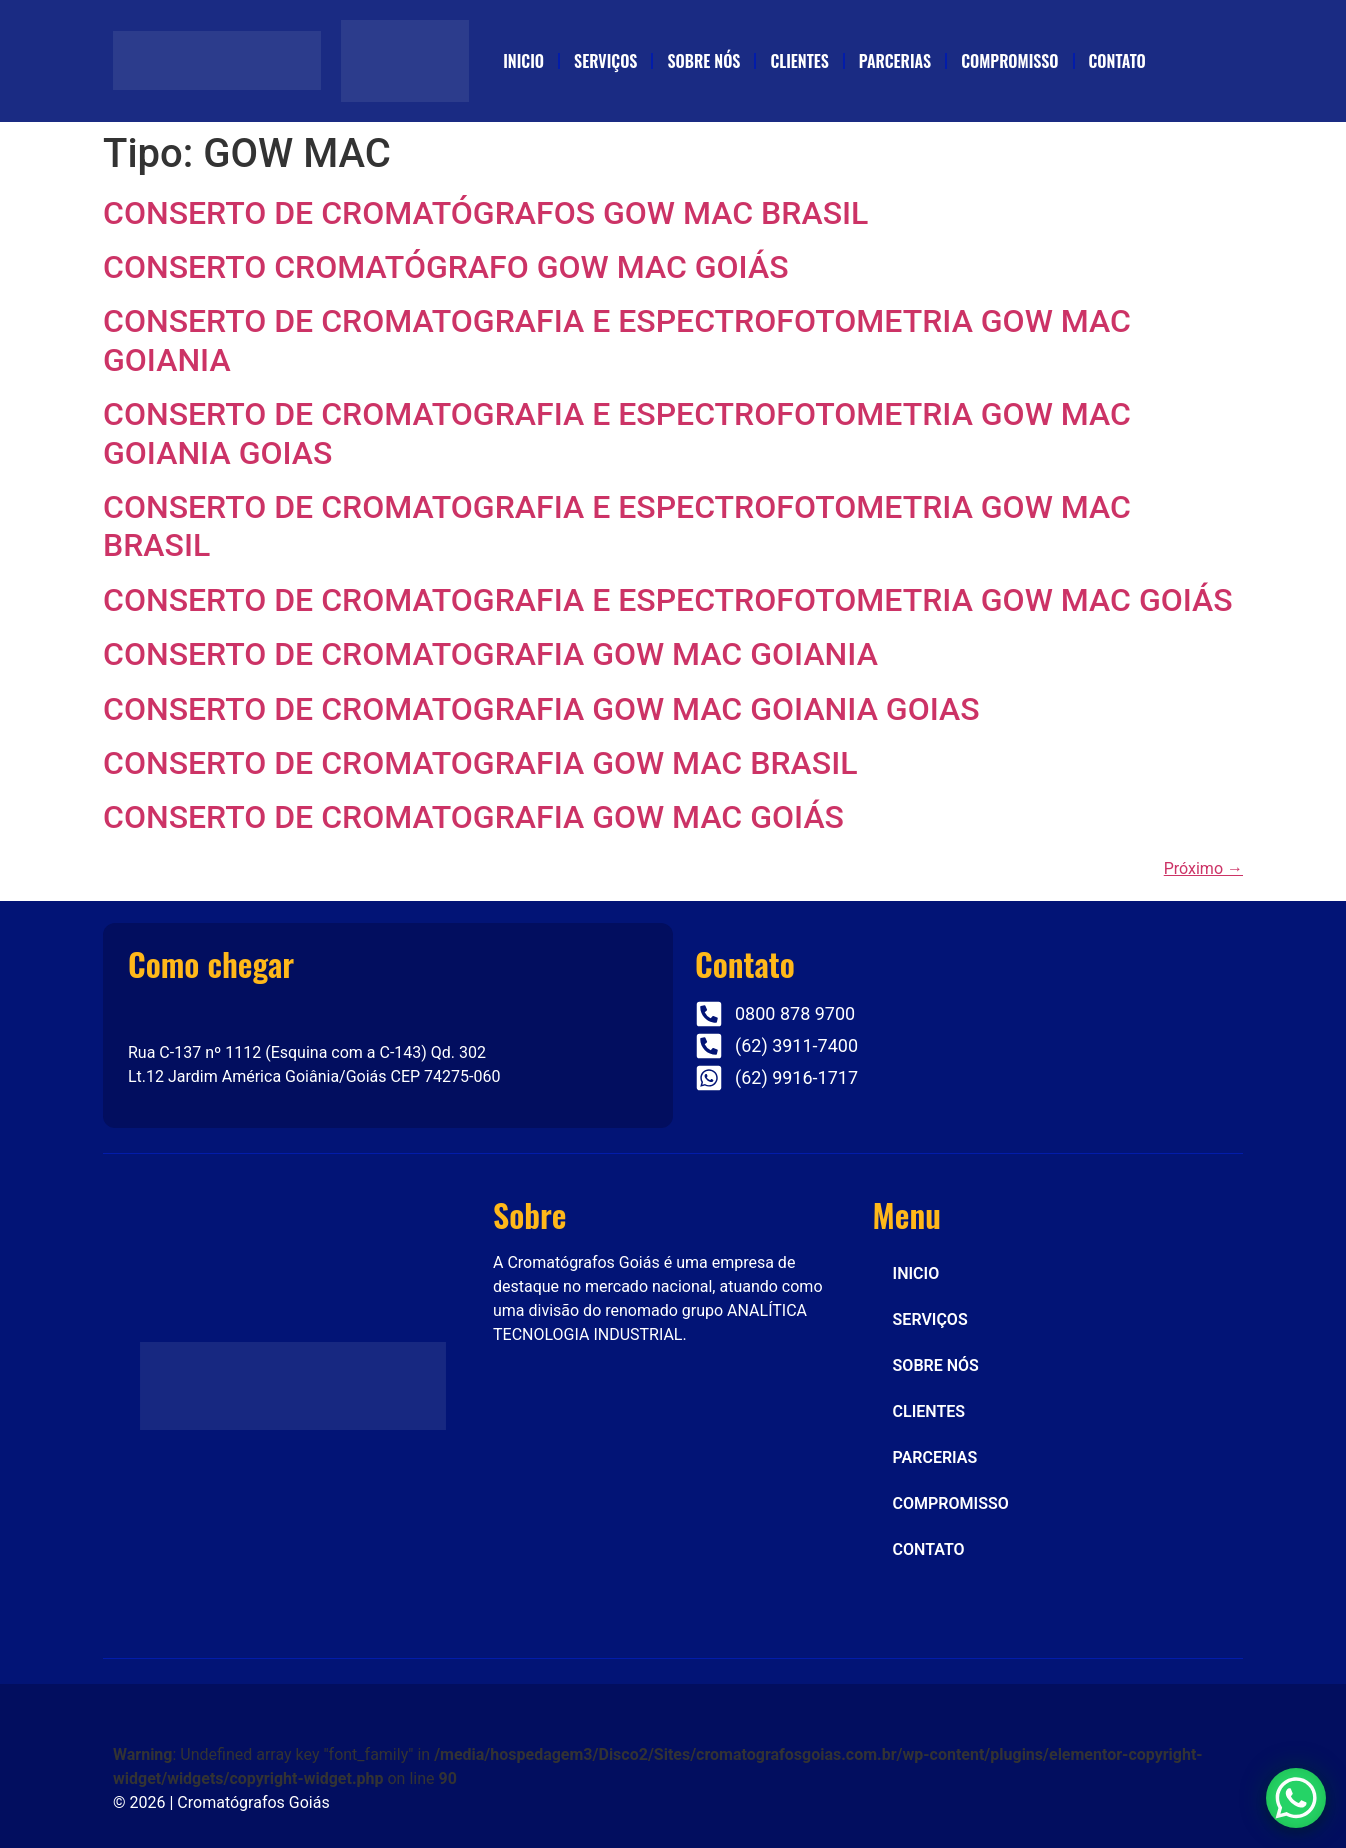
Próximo (1203, 868)
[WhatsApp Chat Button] (1296, 1798)
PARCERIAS (895, 61)
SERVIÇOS (605, 61)
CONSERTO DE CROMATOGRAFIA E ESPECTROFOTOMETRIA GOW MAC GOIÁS (668, 600)
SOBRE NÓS (703, 61)
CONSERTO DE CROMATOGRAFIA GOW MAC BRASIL (480, 763)
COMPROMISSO (1009, 61)
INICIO (523, 61)
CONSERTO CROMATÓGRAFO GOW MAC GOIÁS (446, 267)
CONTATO (1117, 61)
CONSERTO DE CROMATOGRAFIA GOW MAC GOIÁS (473, 817)
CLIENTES (799, 61)
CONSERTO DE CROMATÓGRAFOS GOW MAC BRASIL (485, 213)
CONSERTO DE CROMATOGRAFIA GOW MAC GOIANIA (490, 654)
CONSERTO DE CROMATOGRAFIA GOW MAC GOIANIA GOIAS (541, 709)
